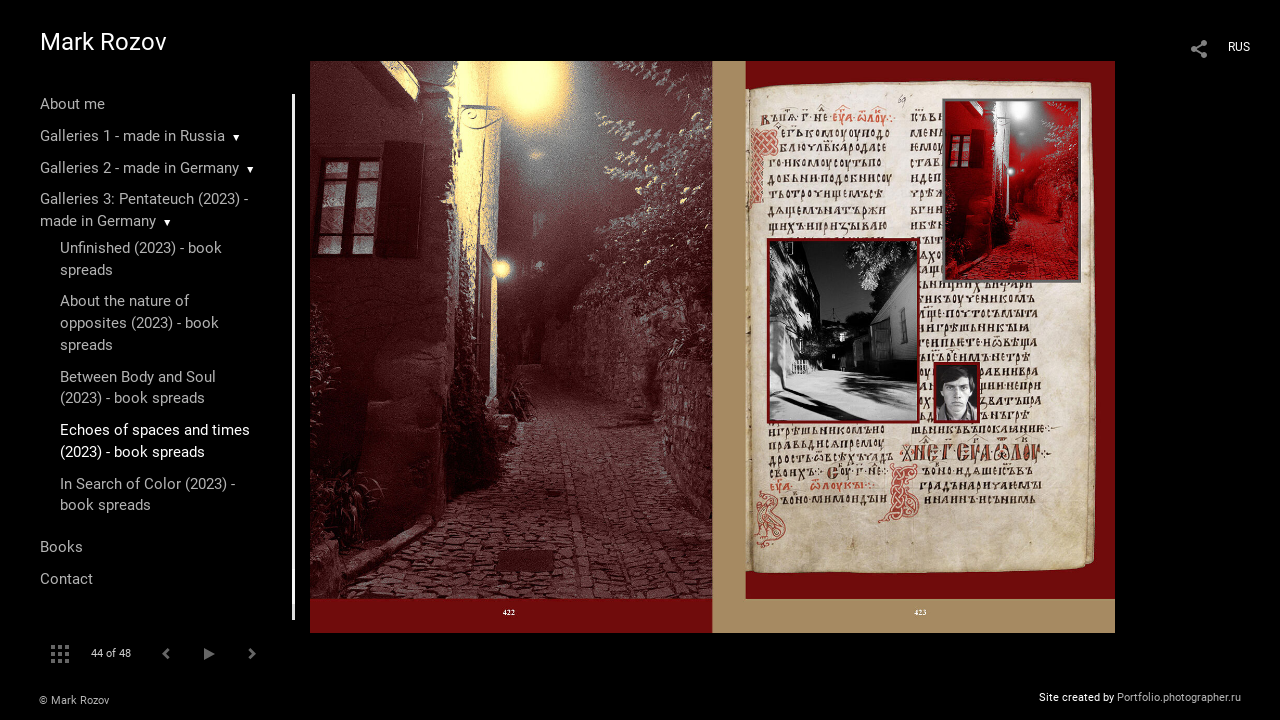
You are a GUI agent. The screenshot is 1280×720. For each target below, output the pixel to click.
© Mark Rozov (74, 700)
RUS (1239, 47)
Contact (66, 579)
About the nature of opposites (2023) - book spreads (139, 323)
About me (72, 104)
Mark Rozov (103, 42)
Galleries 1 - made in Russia (132, 136)
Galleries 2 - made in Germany (139, 168)
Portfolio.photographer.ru (1179, 697)
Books (61, 547)
